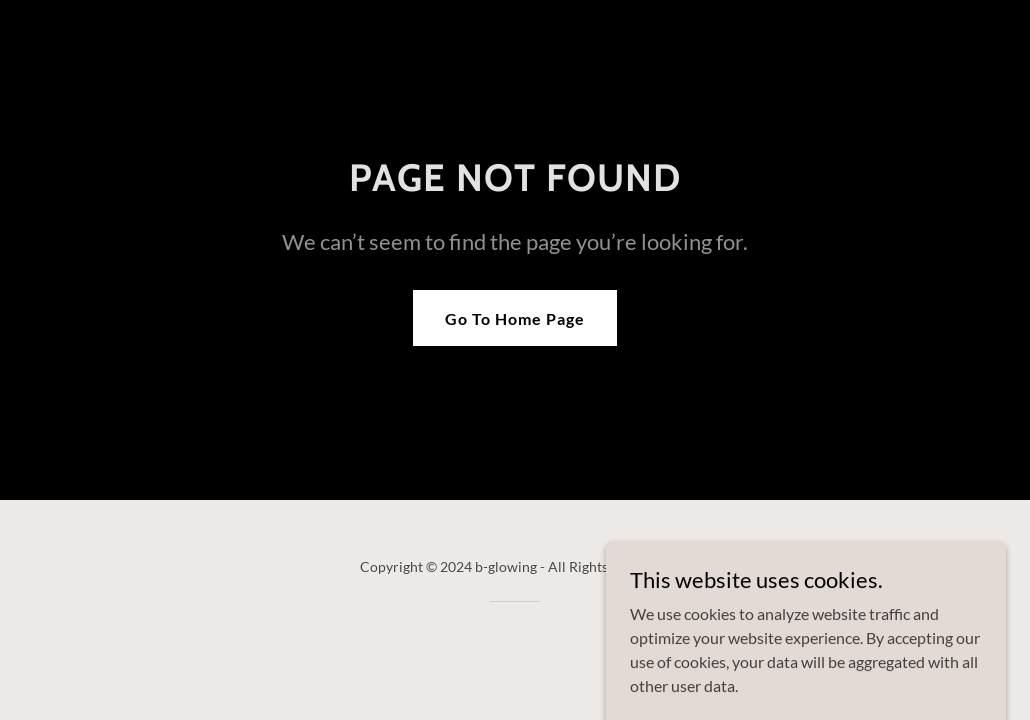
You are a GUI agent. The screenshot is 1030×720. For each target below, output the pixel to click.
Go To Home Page (515, 318)
